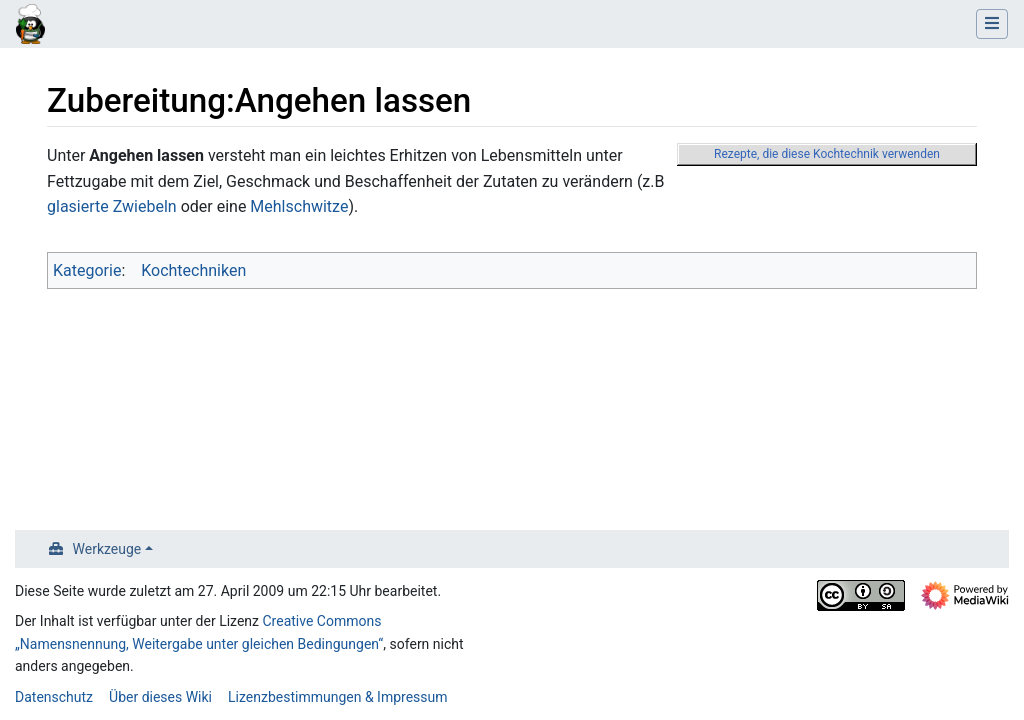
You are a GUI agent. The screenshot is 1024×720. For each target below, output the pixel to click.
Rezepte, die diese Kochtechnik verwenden (827, 154)
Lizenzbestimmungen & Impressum (337, 697)
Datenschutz (54, 697)
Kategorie (87, 270)
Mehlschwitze (299, 206)
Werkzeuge (107, 549)
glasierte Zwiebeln (112, 206)
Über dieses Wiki (160, 697)
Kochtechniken (193, 270)
